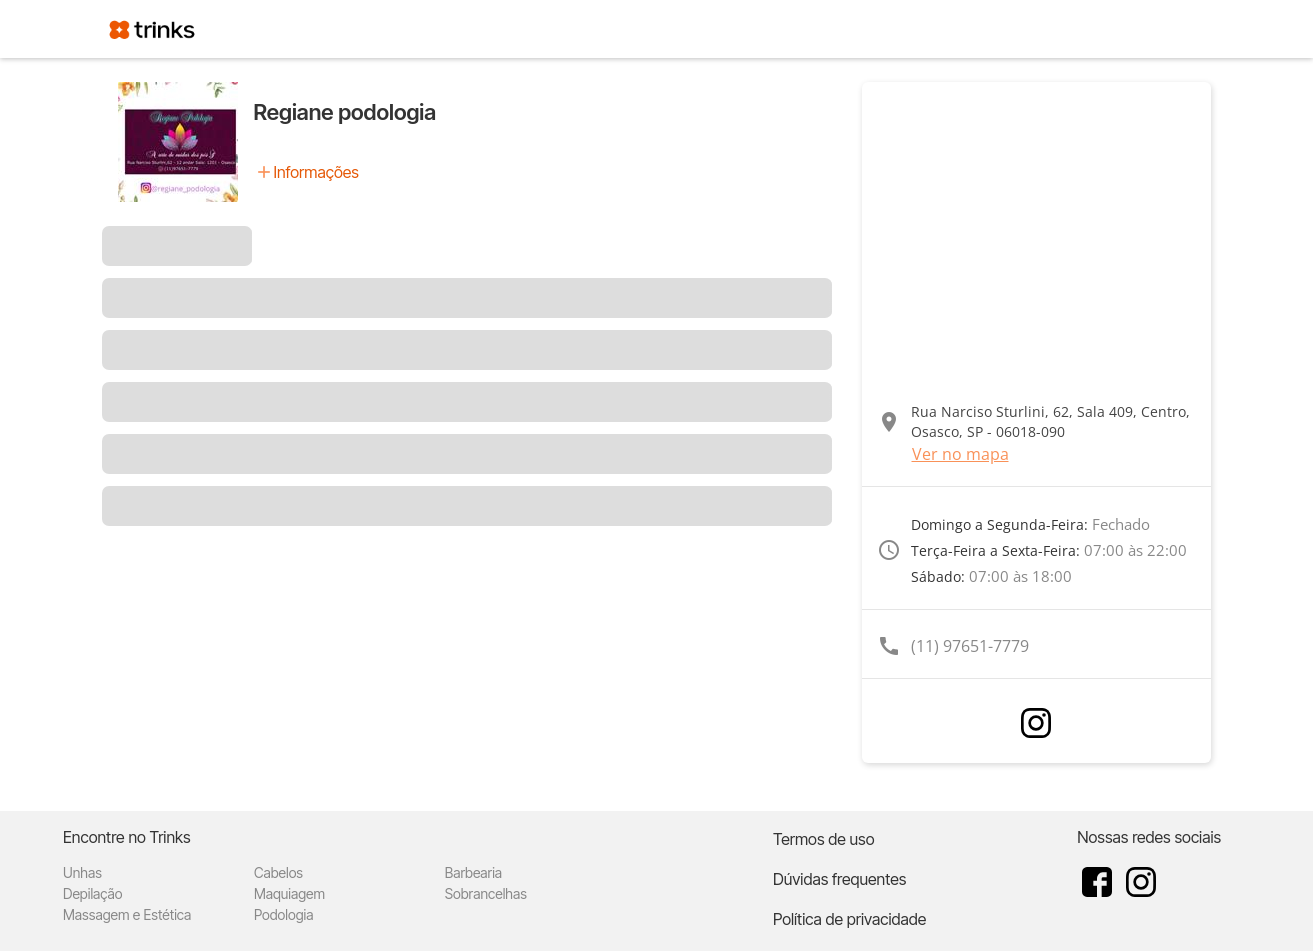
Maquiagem (289, 893)
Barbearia (473, 872)
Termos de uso (824, 839)
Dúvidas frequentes (839, 879)
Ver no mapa (960, 454)
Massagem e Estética (127, 914)
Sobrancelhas (486, 893)
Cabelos (278, 872)
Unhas (82, 872)
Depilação (92, 893)
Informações (316, 172)
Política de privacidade (849, 919)
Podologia (284, 914)
